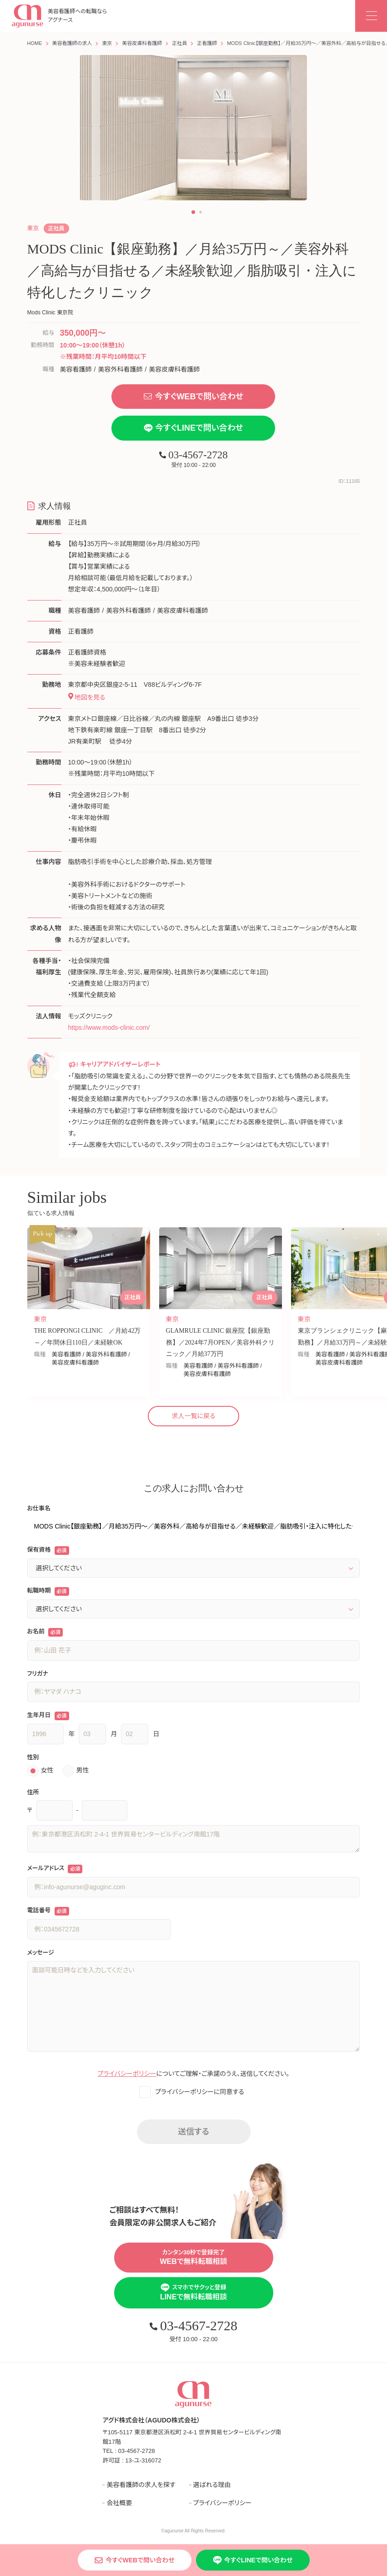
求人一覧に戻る (193, 1416)
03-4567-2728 (193, 455)
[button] (193, 212)
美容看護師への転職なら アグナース (59, 16)
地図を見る (87, 697)
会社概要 (119, 2503)
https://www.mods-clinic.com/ (109, 1027)
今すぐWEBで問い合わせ (193, 396)
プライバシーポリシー (127, 2073)
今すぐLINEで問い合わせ (193, 427)
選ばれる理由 (212, 2484)
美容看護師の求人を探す (140, 2484)
